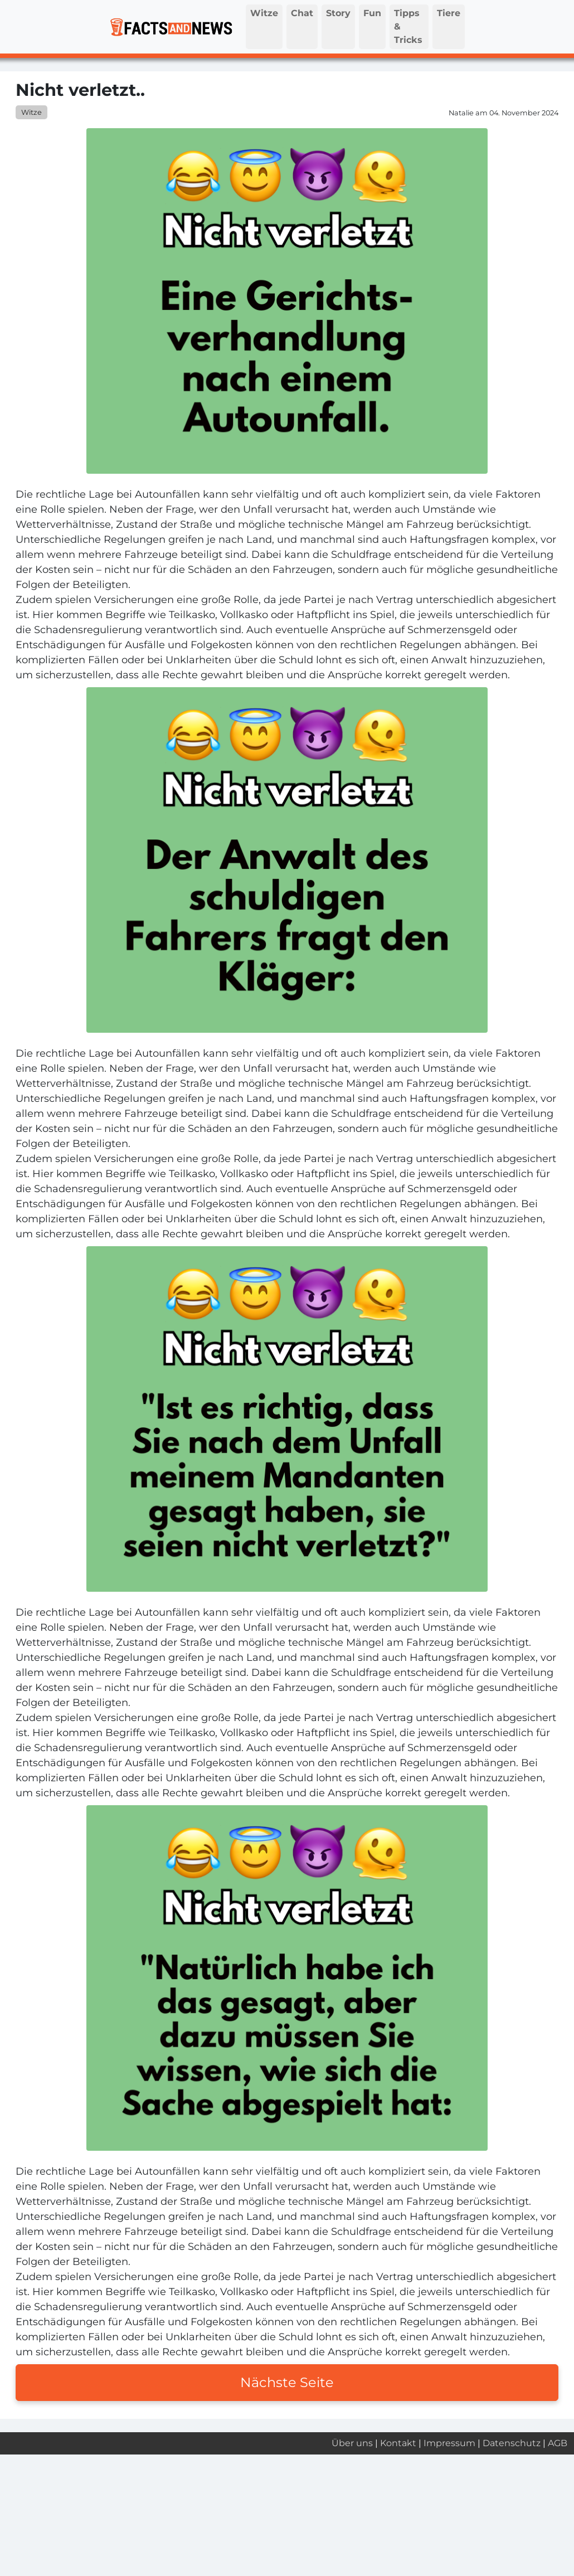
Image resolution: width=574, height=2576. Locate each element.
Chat (302, 13)
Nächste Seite (287, 2382)
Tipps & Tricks (408, 26)
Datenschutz (512, 2443)
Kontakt (398, 2443)
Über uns (352, 2443)
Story (338, 13)
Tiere (448, 13)
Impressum (449, 2443)
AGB (557, 2443)
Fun (372, 13)
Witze (264, 13)
